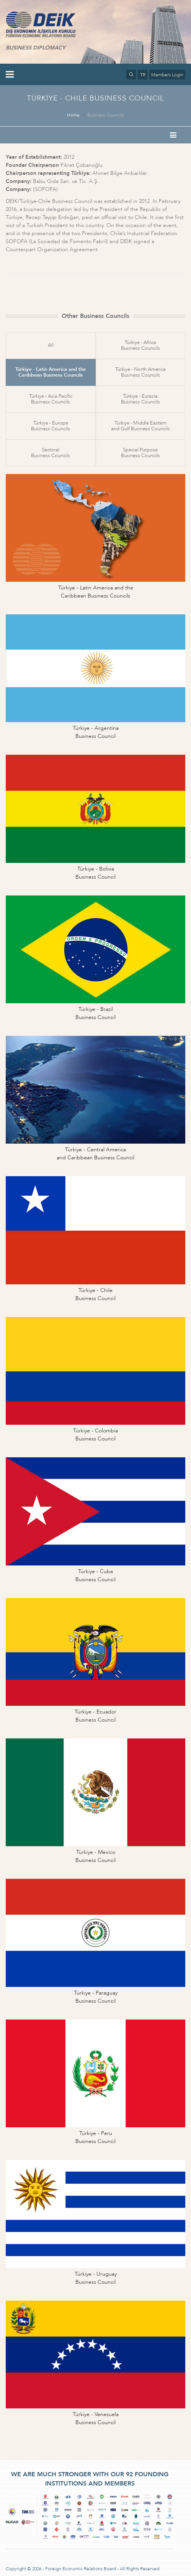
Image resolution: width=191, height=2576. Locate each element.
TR (142, 75)
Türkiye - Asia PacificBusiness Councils (50, 399)
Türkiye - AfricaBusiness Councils (140, 345)
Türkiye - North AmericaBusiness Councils (140, 372)
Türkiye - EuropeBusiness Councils (50, 426)
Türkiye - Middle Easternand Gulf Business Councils (140, 426)
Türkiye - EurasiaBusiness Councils (140, 399)
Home (73, 115)
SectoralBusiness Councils (50, 452)
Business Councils (105, 115)
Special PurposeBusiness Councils (140, 452)
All (51, 345)
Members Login (167, 75)
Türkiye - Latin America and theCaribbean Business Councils (50, 372)
